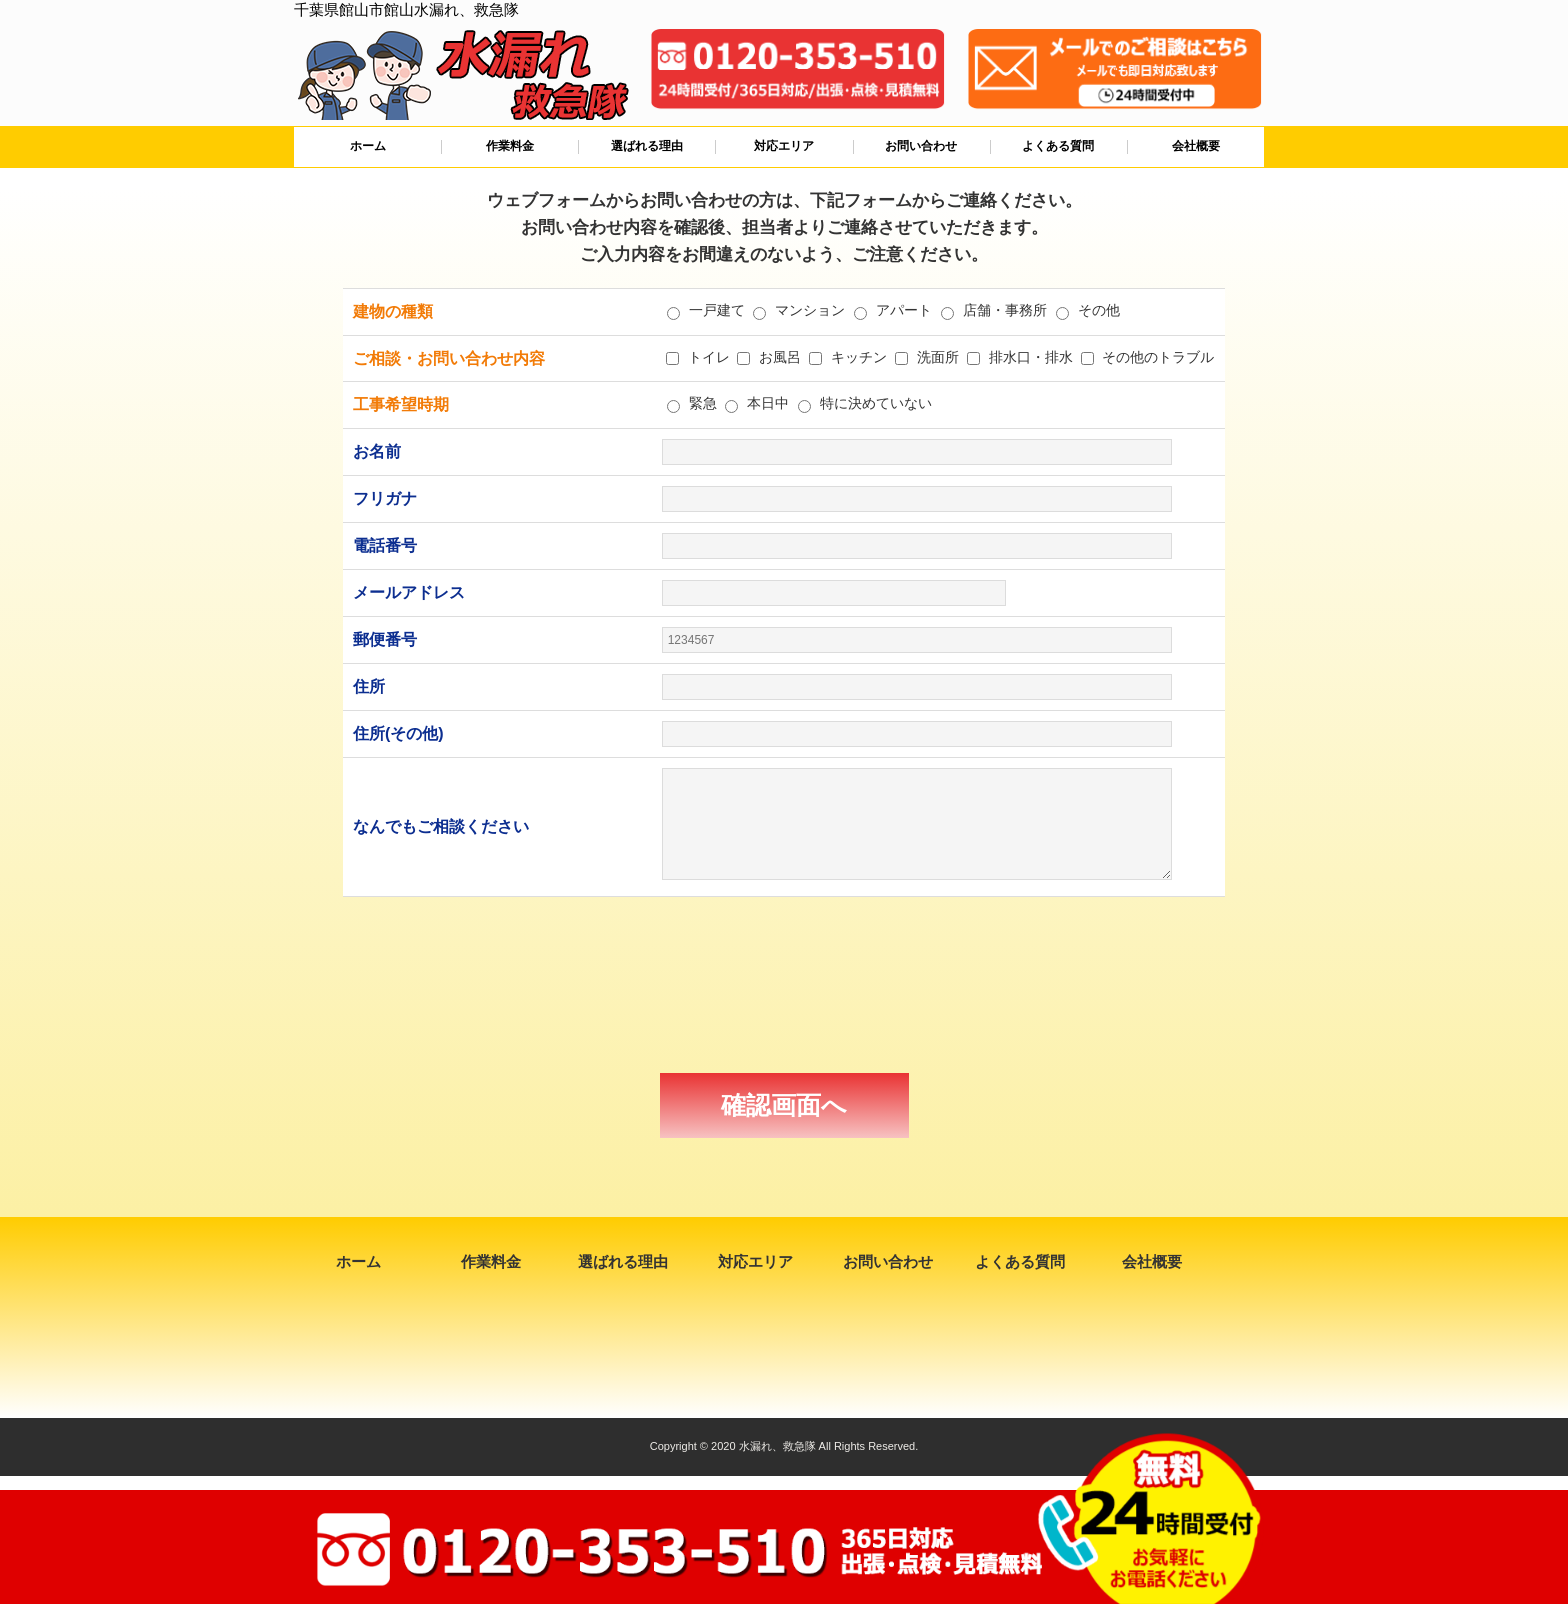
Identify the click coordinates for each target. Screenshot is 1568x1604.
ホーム (368, 146)
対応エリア (784, 146)
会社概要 (1196, 146)
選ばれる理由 (647, 146)
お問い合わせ (921, 146)
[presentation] (784, 985)
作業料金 (510, 146)
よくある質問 (1058, 146)
